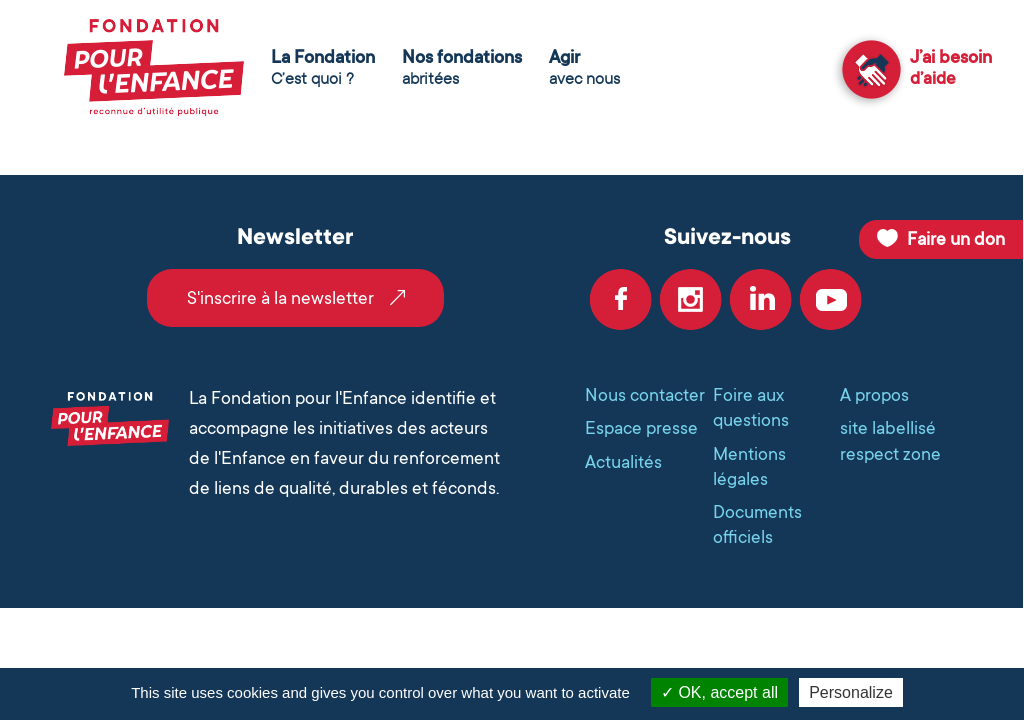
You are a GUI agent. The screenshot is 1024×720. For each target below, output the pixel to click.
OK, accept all (719, 692)
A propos (874, 395)
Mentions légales (749, 466)
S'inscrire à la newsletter (280, 298)
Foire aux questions (751, 407)
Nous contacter (645, 395)
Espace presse (641, 428)
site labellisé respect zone (890, 440)
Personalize (851, 692)
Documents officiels (757, 524)
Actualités (623, 462)
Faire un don (956, 239)
